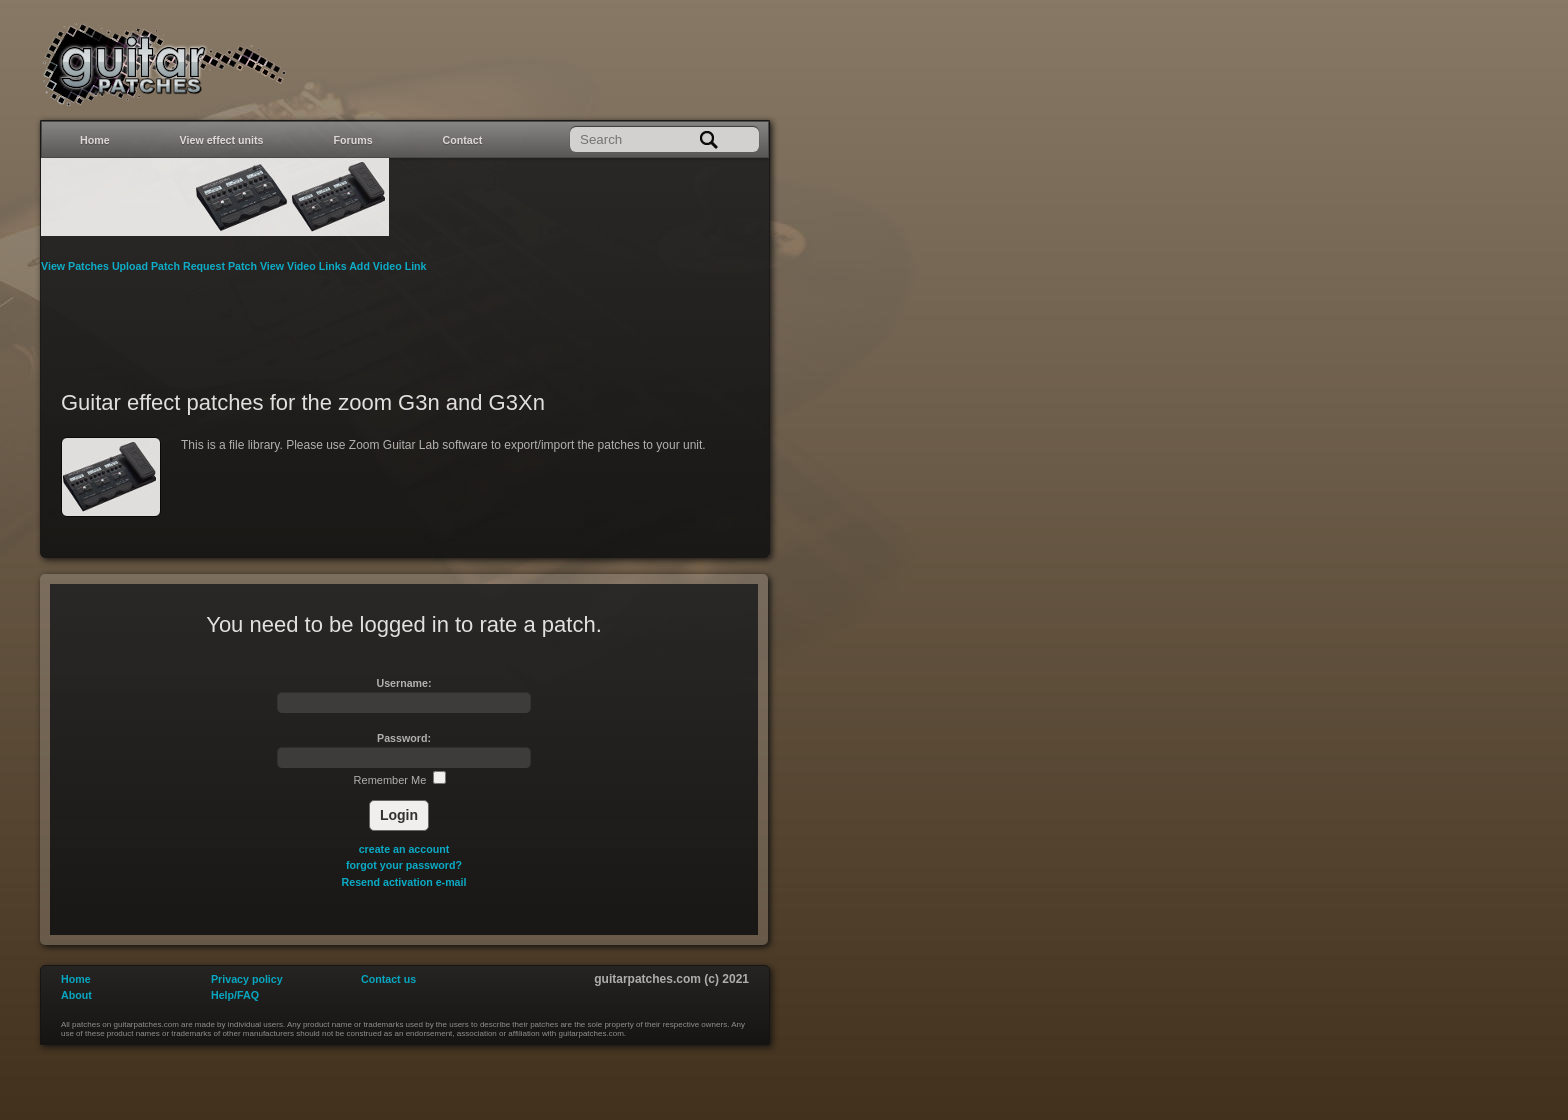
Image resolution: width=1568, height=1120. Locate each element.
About (76, 995)
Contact (463, 140)
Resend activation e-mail (404, 882)
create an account (404, 849)
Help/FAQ (235, 995)
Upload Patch (147, 266)
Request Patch (221, 266)
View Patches (76, 266)
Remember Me (400, 780)
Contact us (388, 979)
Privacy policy (247, 979)
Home (95, 140)
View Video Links (304, 266)
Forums (353, 140)
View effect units (222, 140)
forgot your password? (404, 865)
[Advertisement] (405, 319)
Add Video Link (387, 266)
